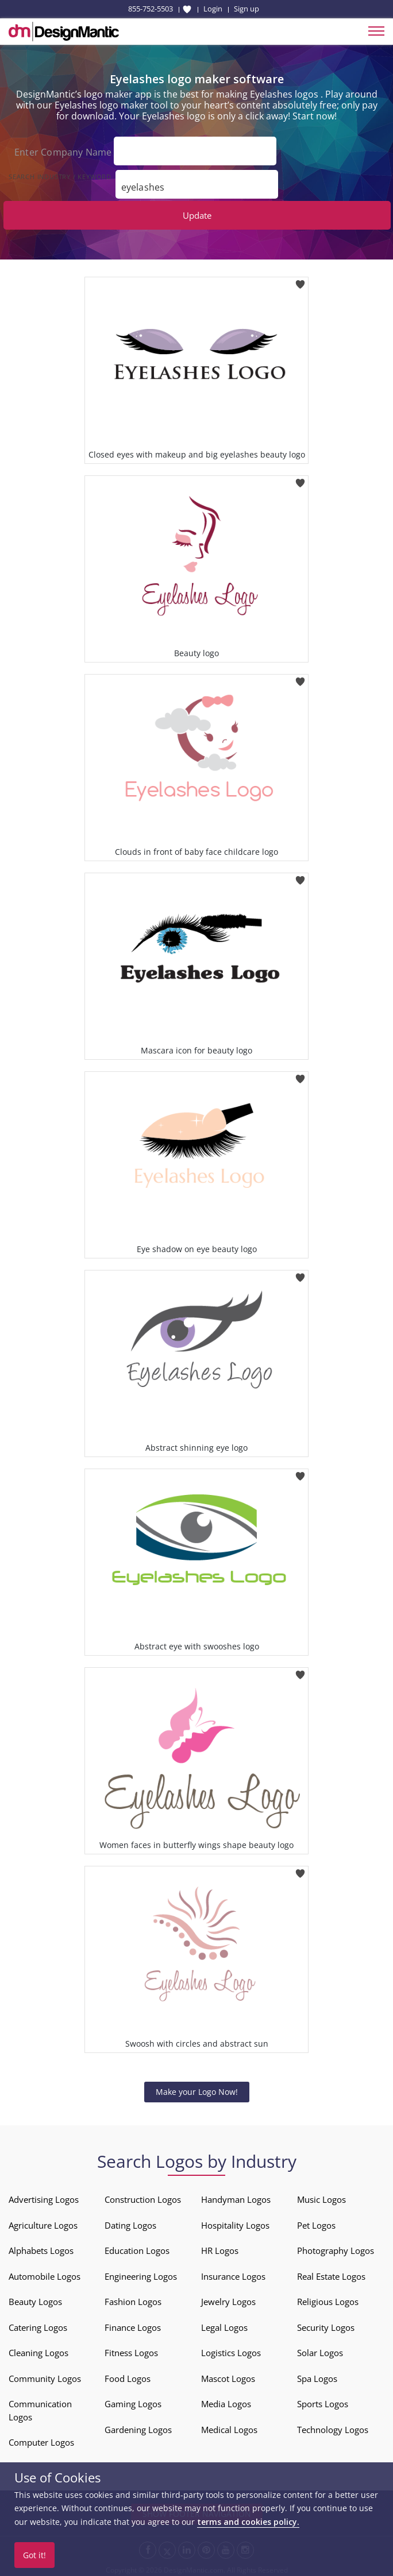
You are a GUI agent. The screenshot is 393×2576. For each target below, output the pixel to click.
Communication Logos (40, 2408)
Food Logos (128, 2376)
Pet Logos (316, 2223)
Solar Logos (320, 2350)
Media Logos (226, 2401)
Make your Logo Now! (197, 2089)
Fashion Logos (133, 2299)
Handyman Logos (236, 2197)
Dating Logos (130, 2223)
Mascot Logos (228, 2376)
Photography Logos (335, 2248)
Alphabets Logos (41, 2248)
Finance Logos (133, 2325)
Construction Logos (143, 2197)
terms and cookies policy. (248, 2521)
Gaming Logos (133, 2401)
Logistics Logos (231, 2350)
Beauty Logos (35, 2299)
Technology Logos (332, 2427)
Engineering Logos (141, 2274)
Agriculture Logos (43, 2223)
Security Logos (326, 2325)
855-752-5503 (150, 8)
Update (197, 213)
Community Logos (45, 2376)
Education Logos (137, 2248)
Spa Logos (317, 2376)
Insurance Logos (233, 2274)
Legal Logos (224, 2325)
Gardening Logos (138, 2427)
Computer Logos (41, 2440)
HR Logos (219, 2248)
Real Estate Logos (331, 2274)
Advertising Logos (44, 2197)
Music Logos (321, 2197)
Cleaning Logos (38, 2350)
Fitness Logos (131, 2350)
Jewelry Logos (228, 2299)
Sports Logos (322, 2401)
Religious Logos (328, 2299)
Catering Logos (38, 2325)
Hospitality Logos (235, 2223)
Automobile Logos (44, 2274)
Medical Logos (229, 2427)
